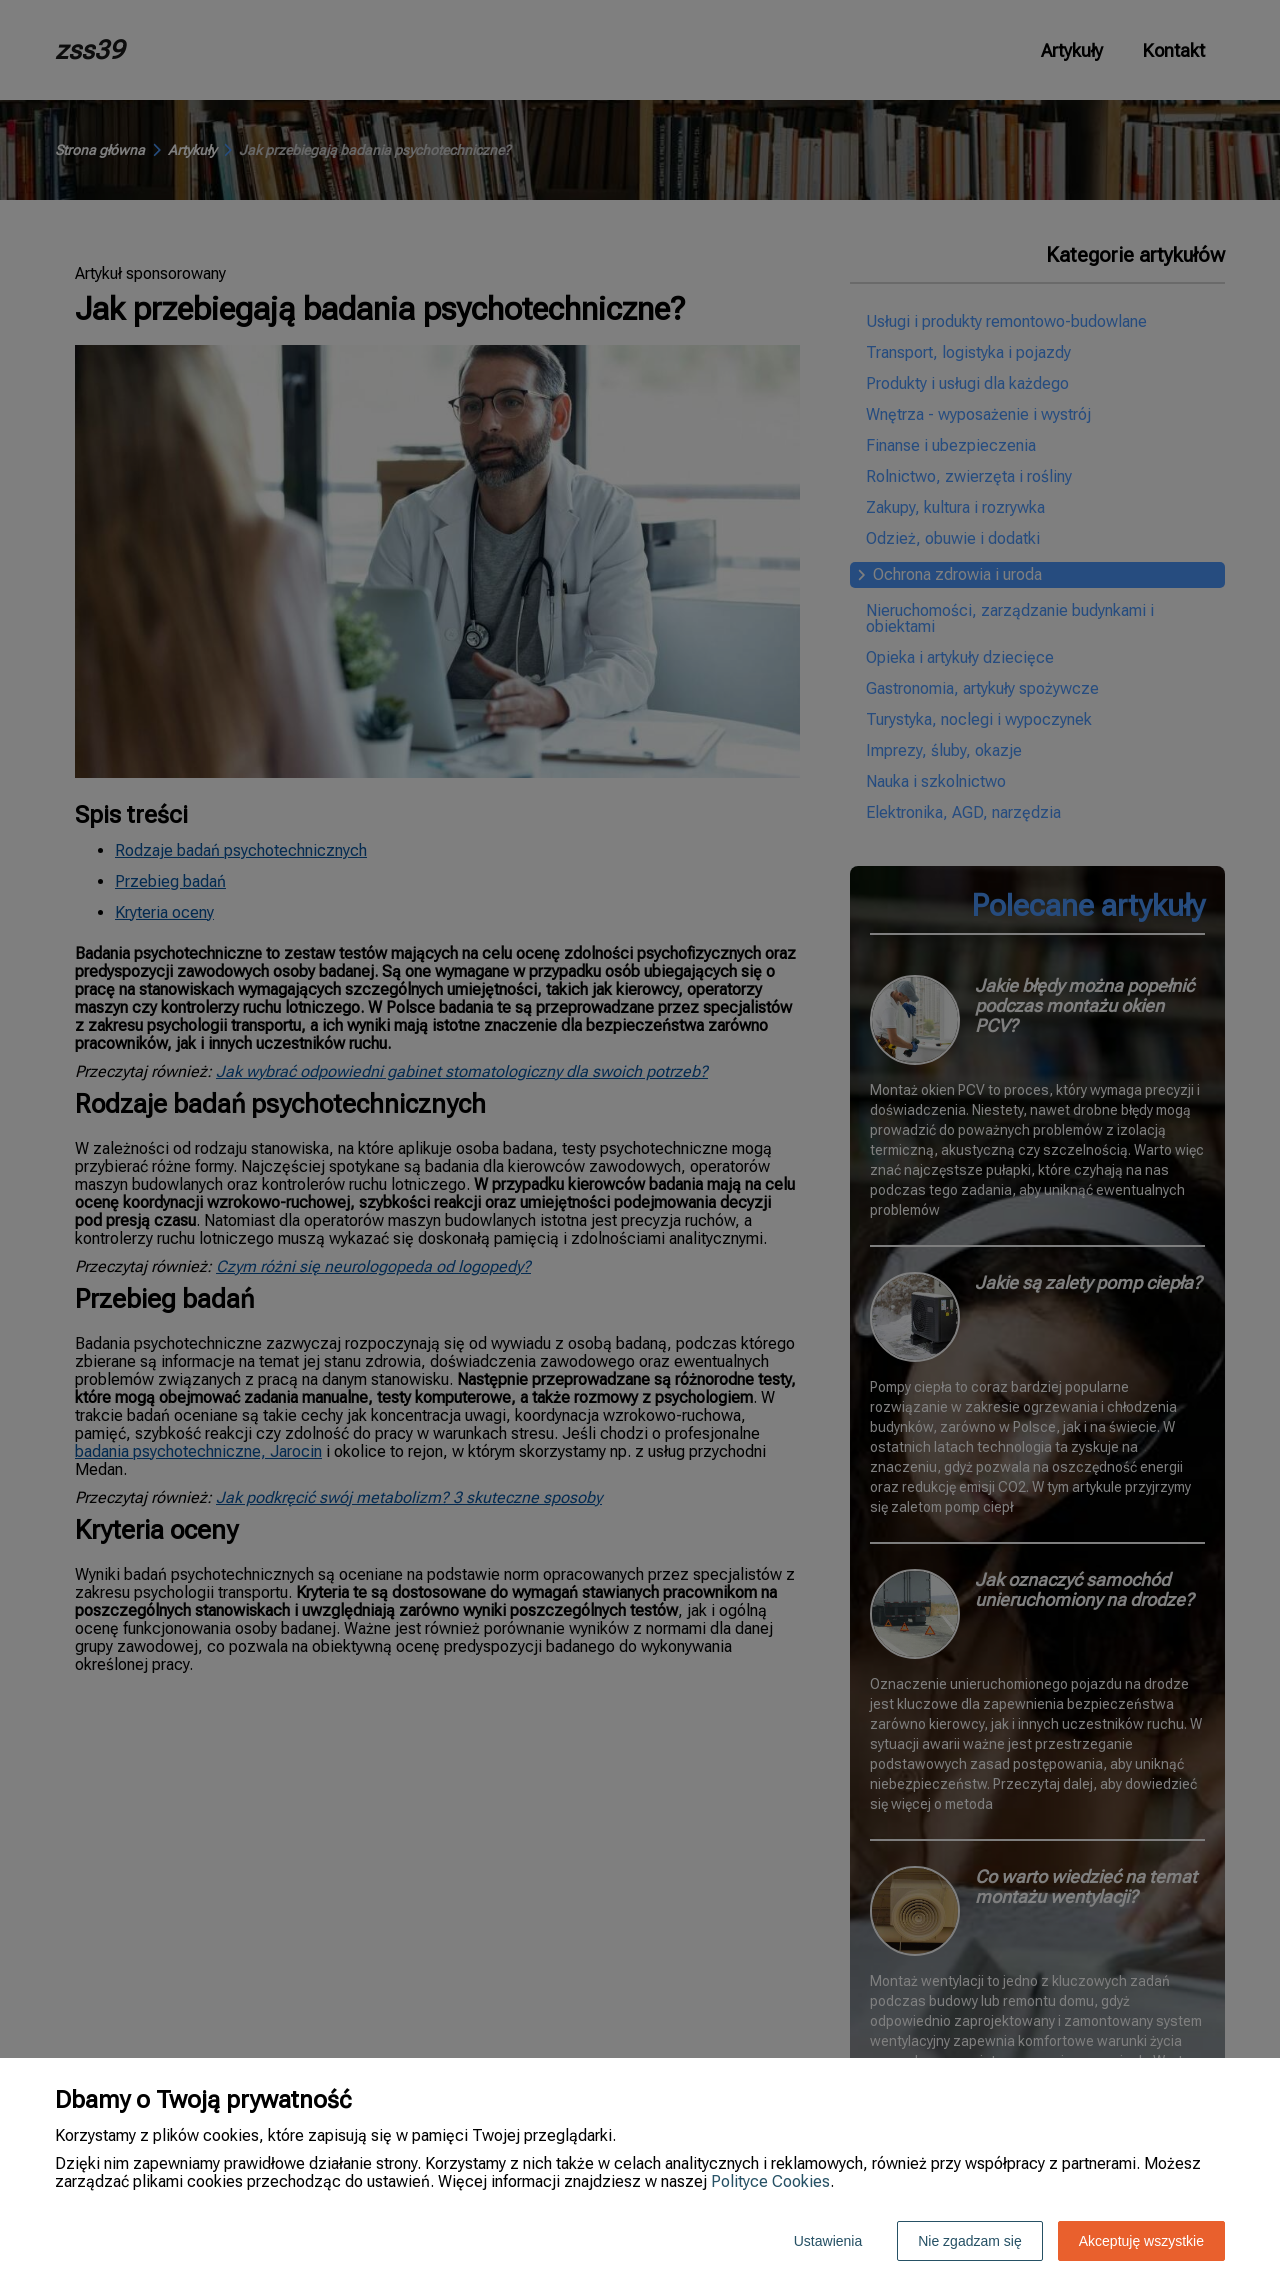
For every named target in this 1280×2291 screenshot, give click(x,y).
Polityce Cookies (770, 2181)
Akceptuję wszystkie (1141, 2241)
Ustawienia (828, 2241)
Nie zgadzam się (970, 2241)
